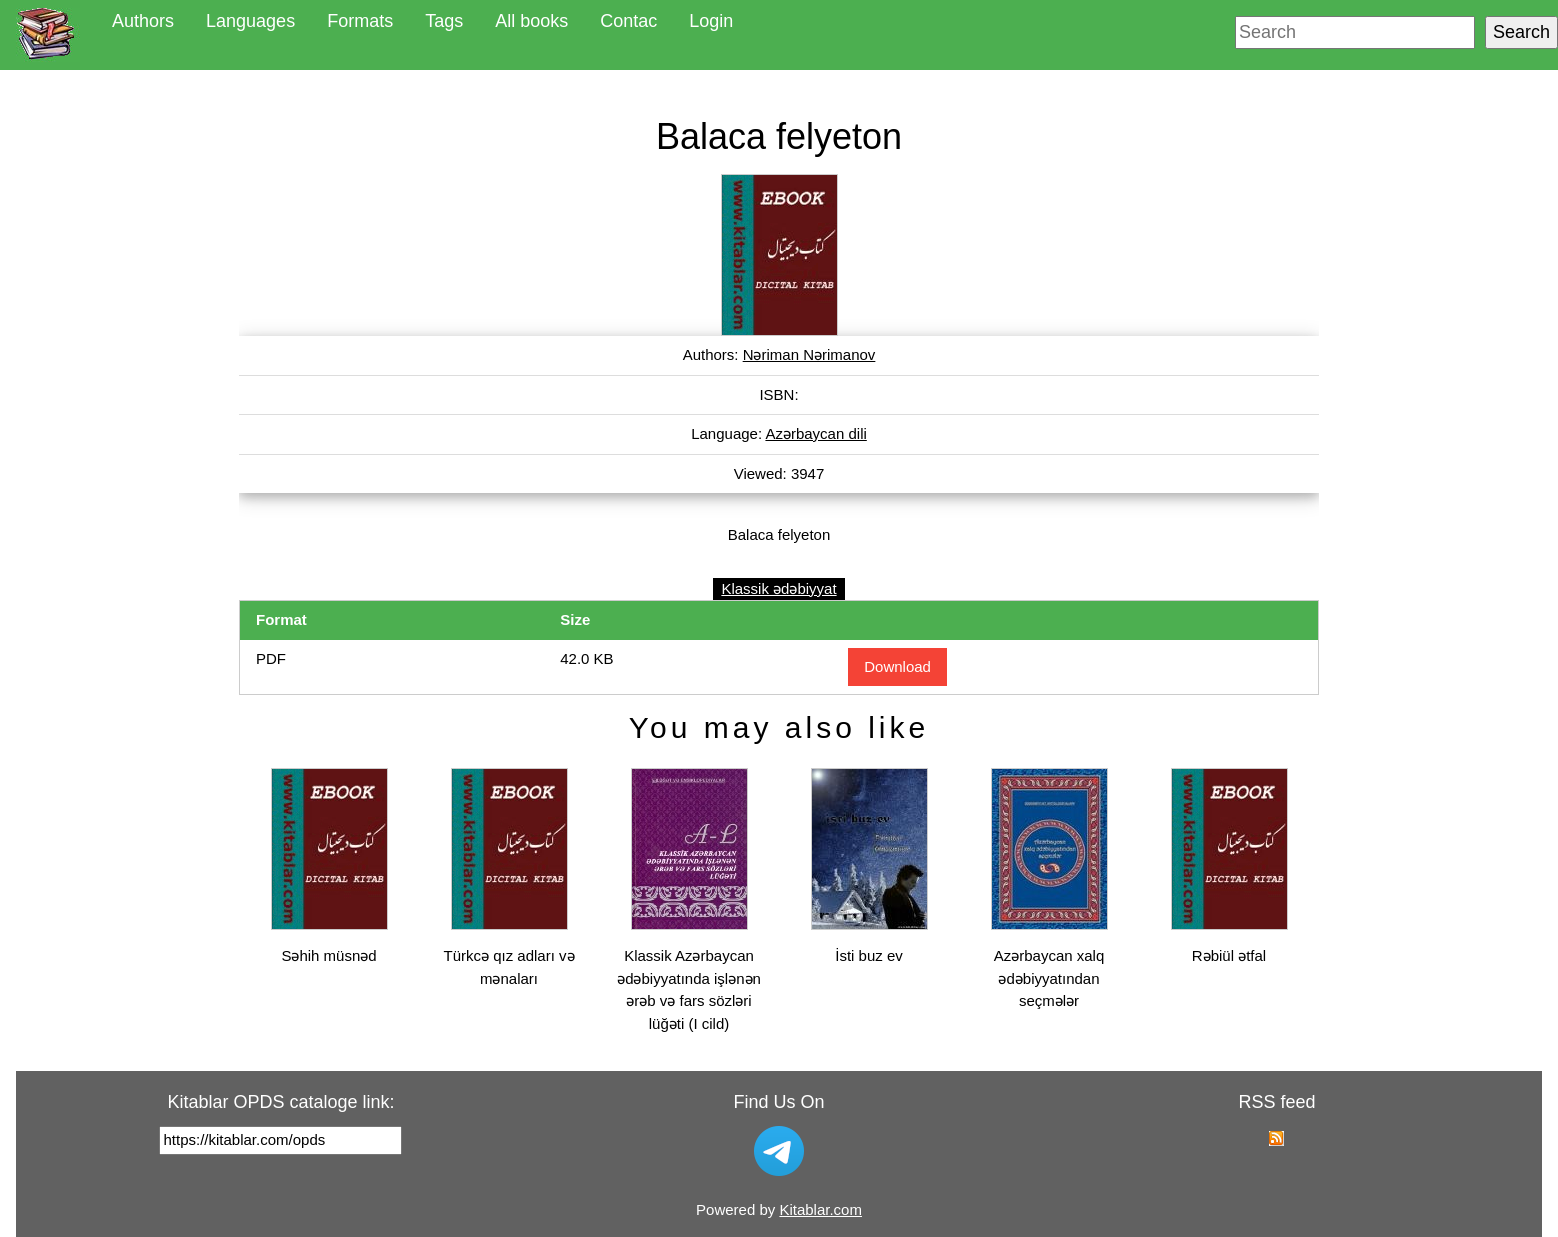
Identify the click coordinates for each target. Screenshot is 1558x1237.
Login (711, 21)
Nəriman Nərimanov (809, 354)
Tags (444, 21)
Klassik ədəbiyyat (778, 588)
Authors (143, 21)
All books (531, 21)
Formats (360, 21)
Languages (250, 21)
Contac (628, 21)
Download (897, 666)
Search (1521, 32)
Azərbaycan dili (815, 433)
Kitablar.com (820, 1209)
